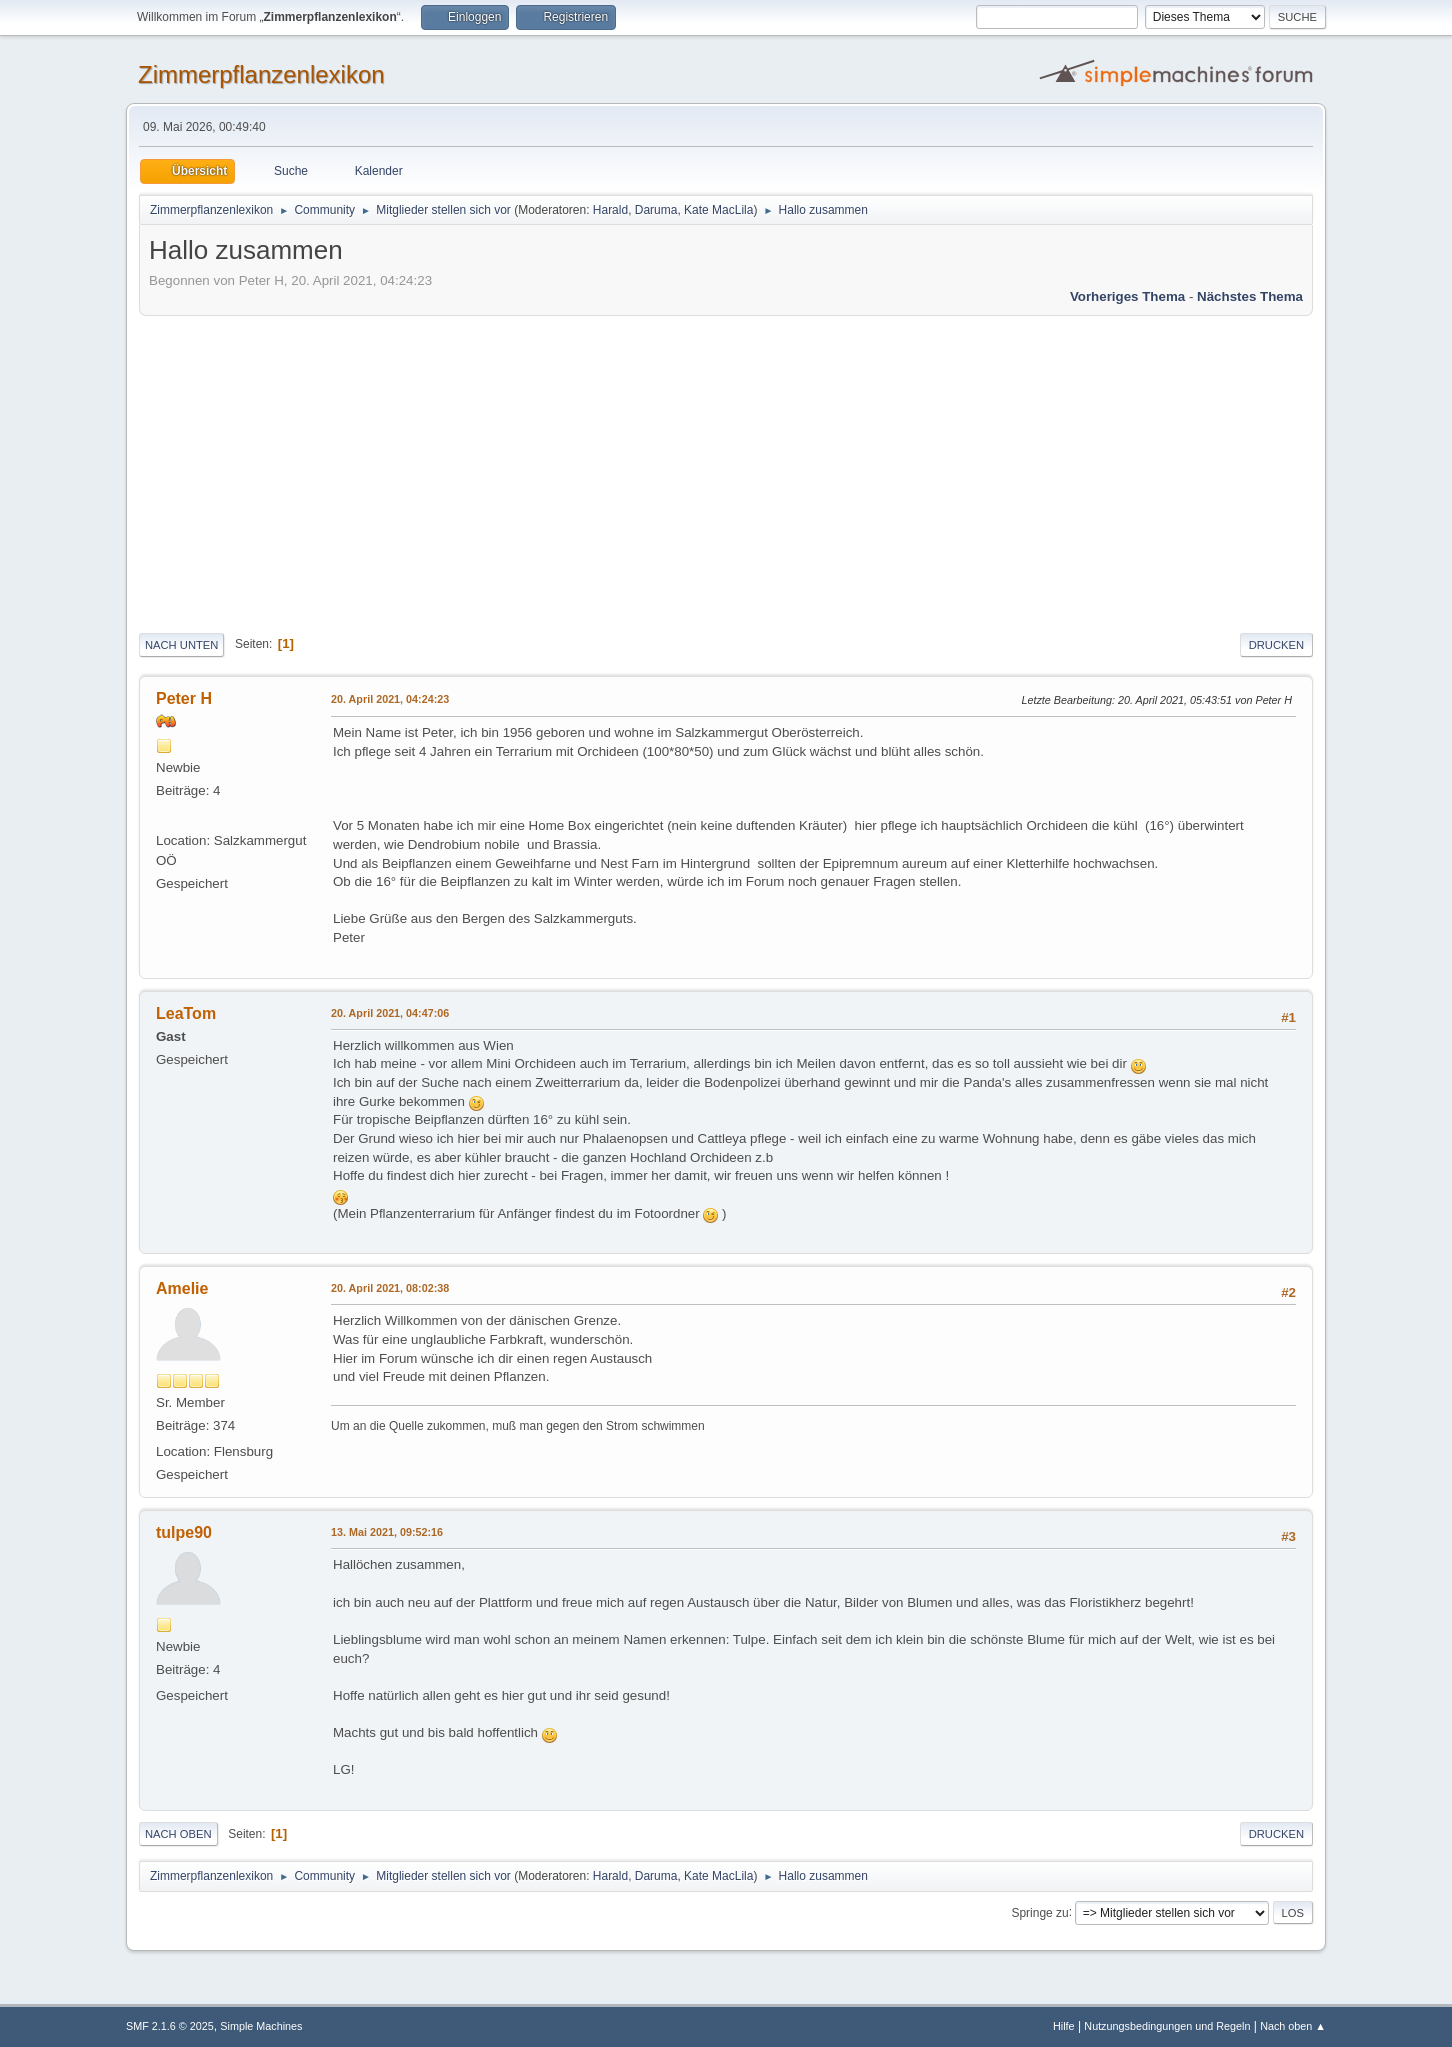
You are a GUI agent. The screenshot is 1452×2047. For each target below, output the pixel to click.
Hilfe (1064, 2026)
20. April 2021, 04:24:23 (390, 699)
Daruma (656, 210)
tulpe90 (184, 1532)
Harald (610, 210)
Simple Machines (261, 2026)
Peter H (184, 698)
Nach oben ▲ (1293, 2026)
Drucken (1276, 645)
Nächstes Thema (1250, 296)
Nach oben (178, 1834)
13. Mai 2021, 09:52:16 (387, 1532)
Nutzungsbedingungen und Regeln (1167, 2026)
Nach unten (181, 645)
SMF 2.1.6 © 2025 (170, 2026)
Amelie (182, 1288)
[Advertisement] (726, 471)
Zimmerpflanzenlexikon (261, 74)
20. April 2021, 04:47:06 (390, 1013)
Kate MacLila (718, 210)
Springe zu (1039, 1912)
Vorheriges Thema (1127, 296)
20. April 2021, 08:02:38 (390, 1288)
